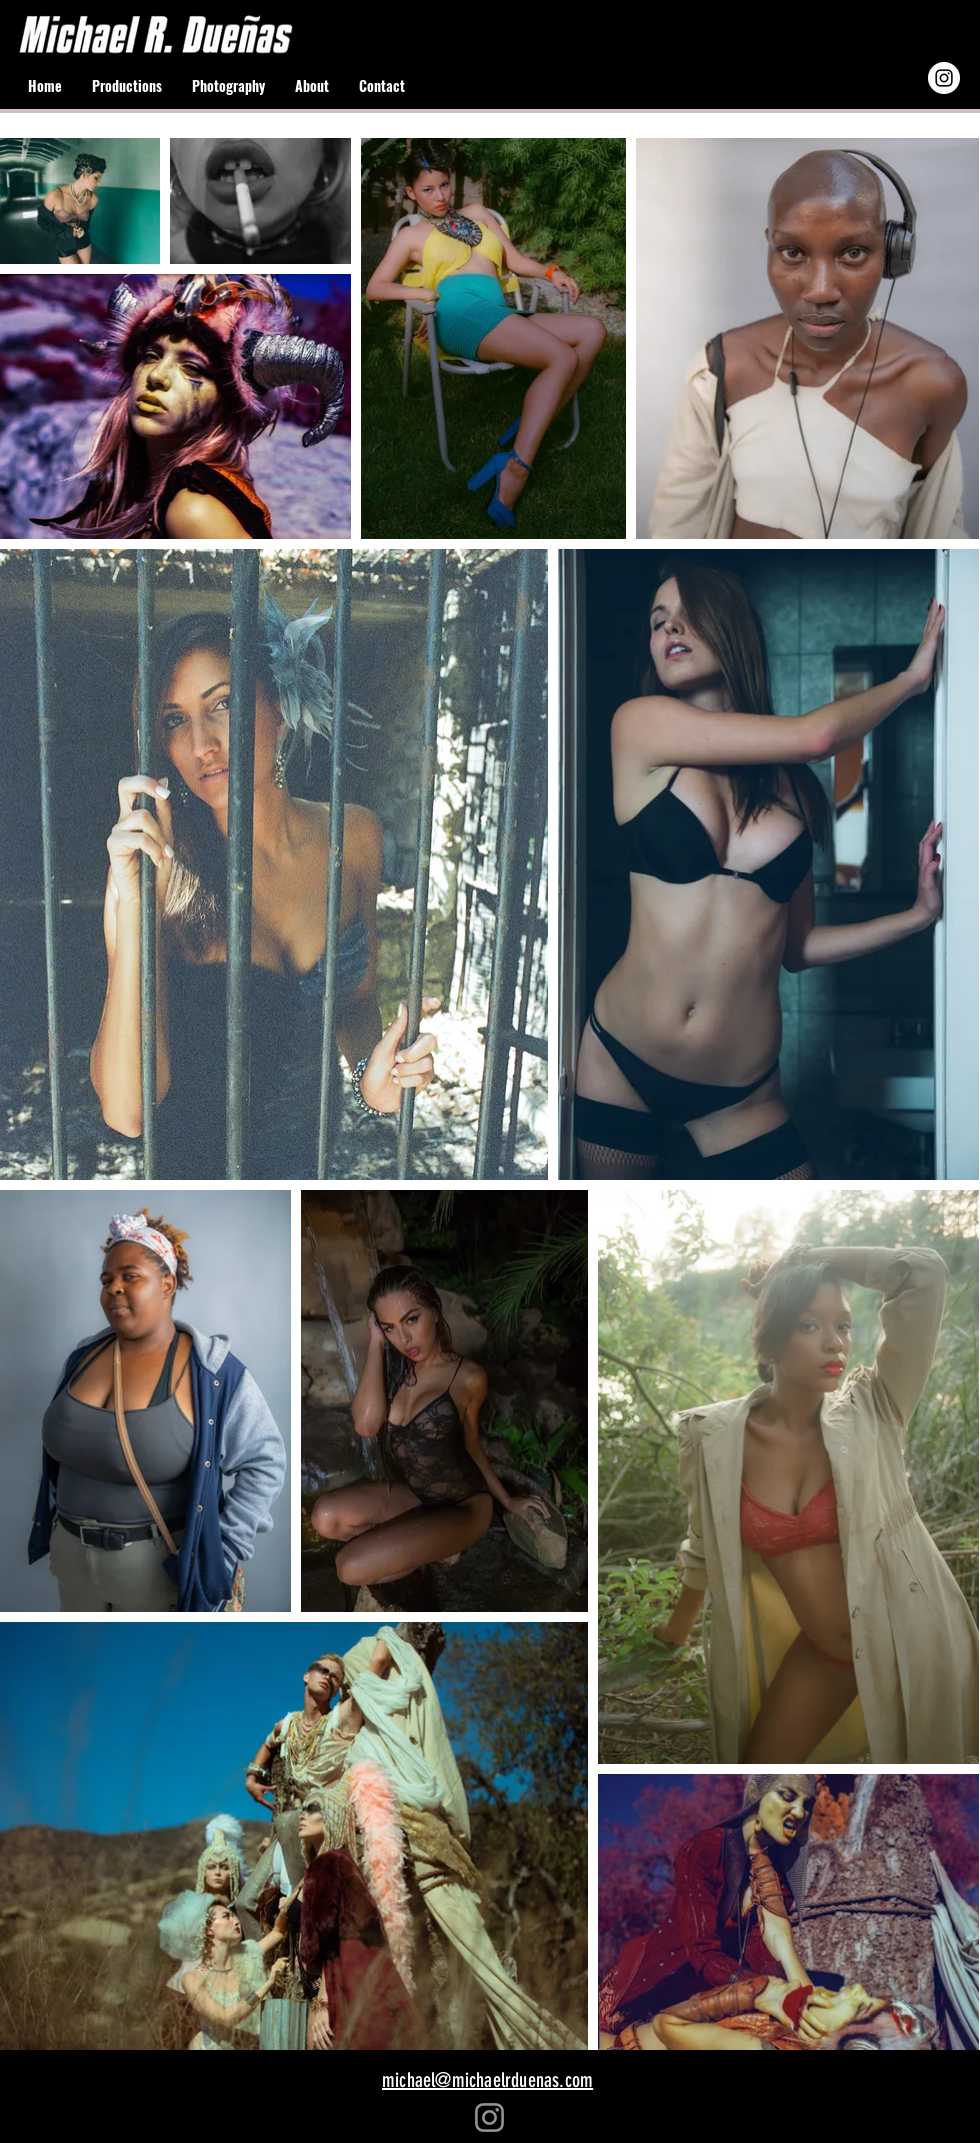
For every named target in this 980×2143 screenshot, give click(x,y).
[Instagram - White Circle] (944, 78)
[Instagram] (489, 2117)
